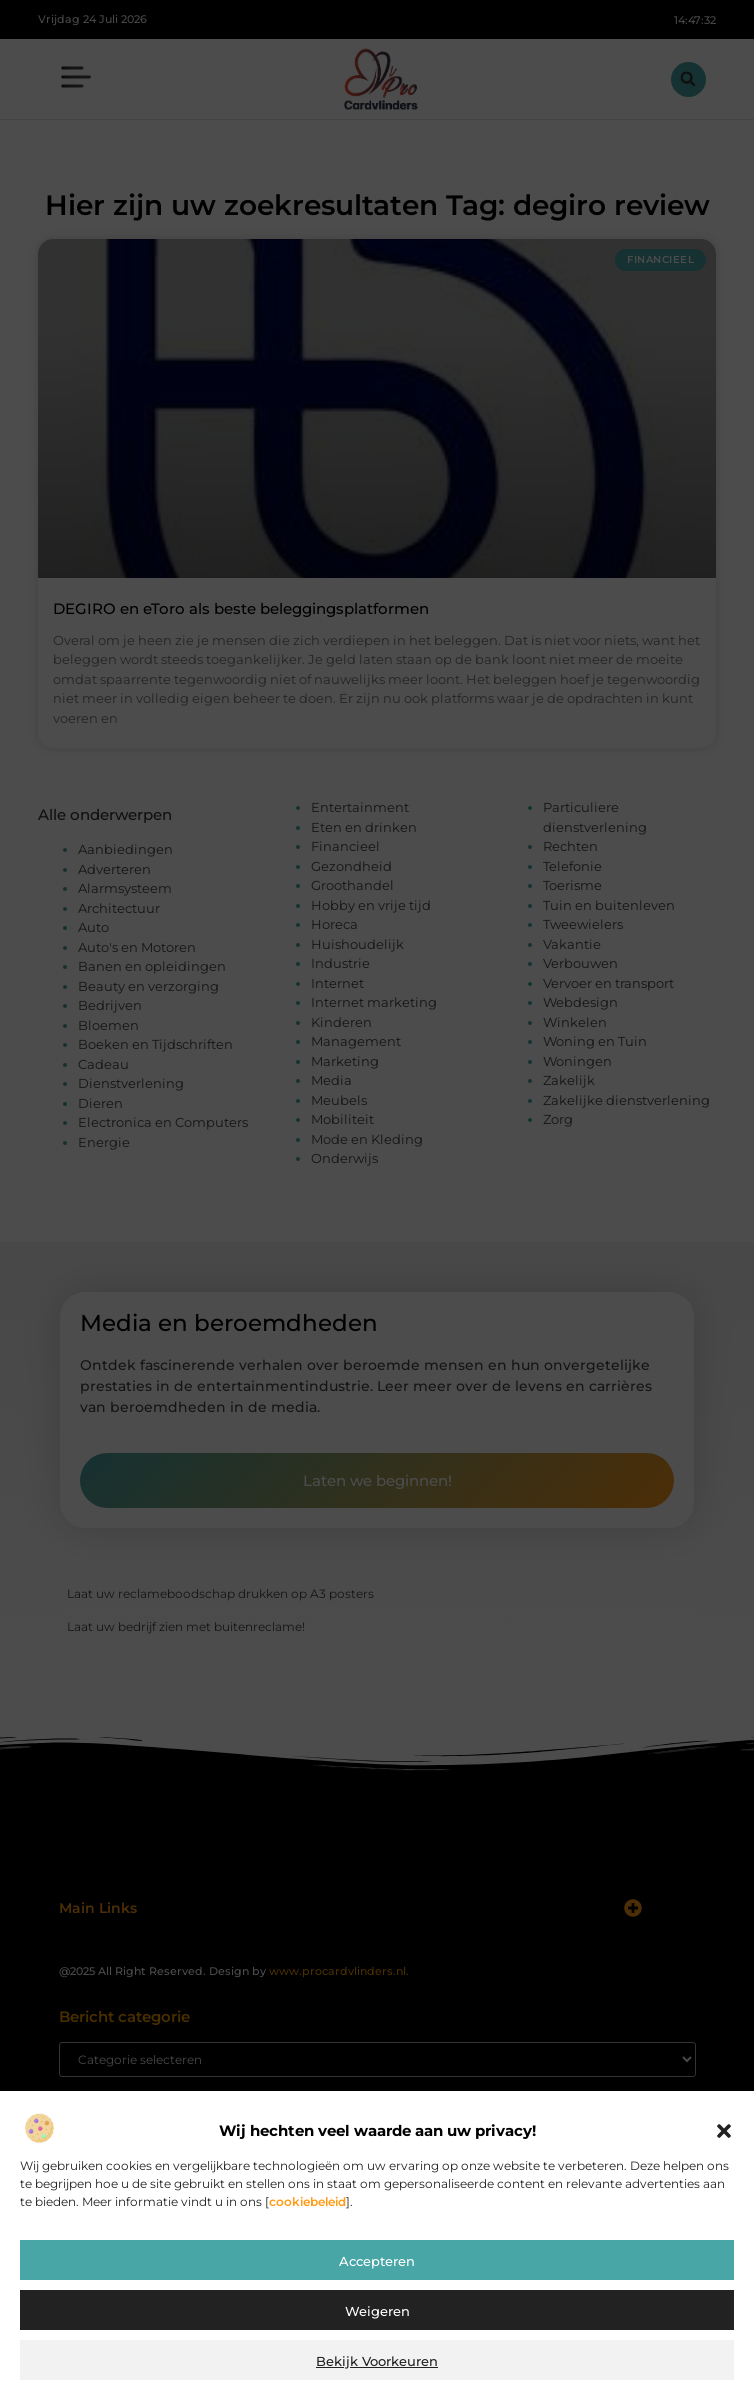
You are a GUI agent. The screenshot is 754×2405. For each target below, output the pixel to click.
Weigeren (377, 2311)
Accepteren (377, 2261)
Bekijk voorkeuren (377, 2361)
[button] (724, 2131)
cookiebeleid (307, 2201)
